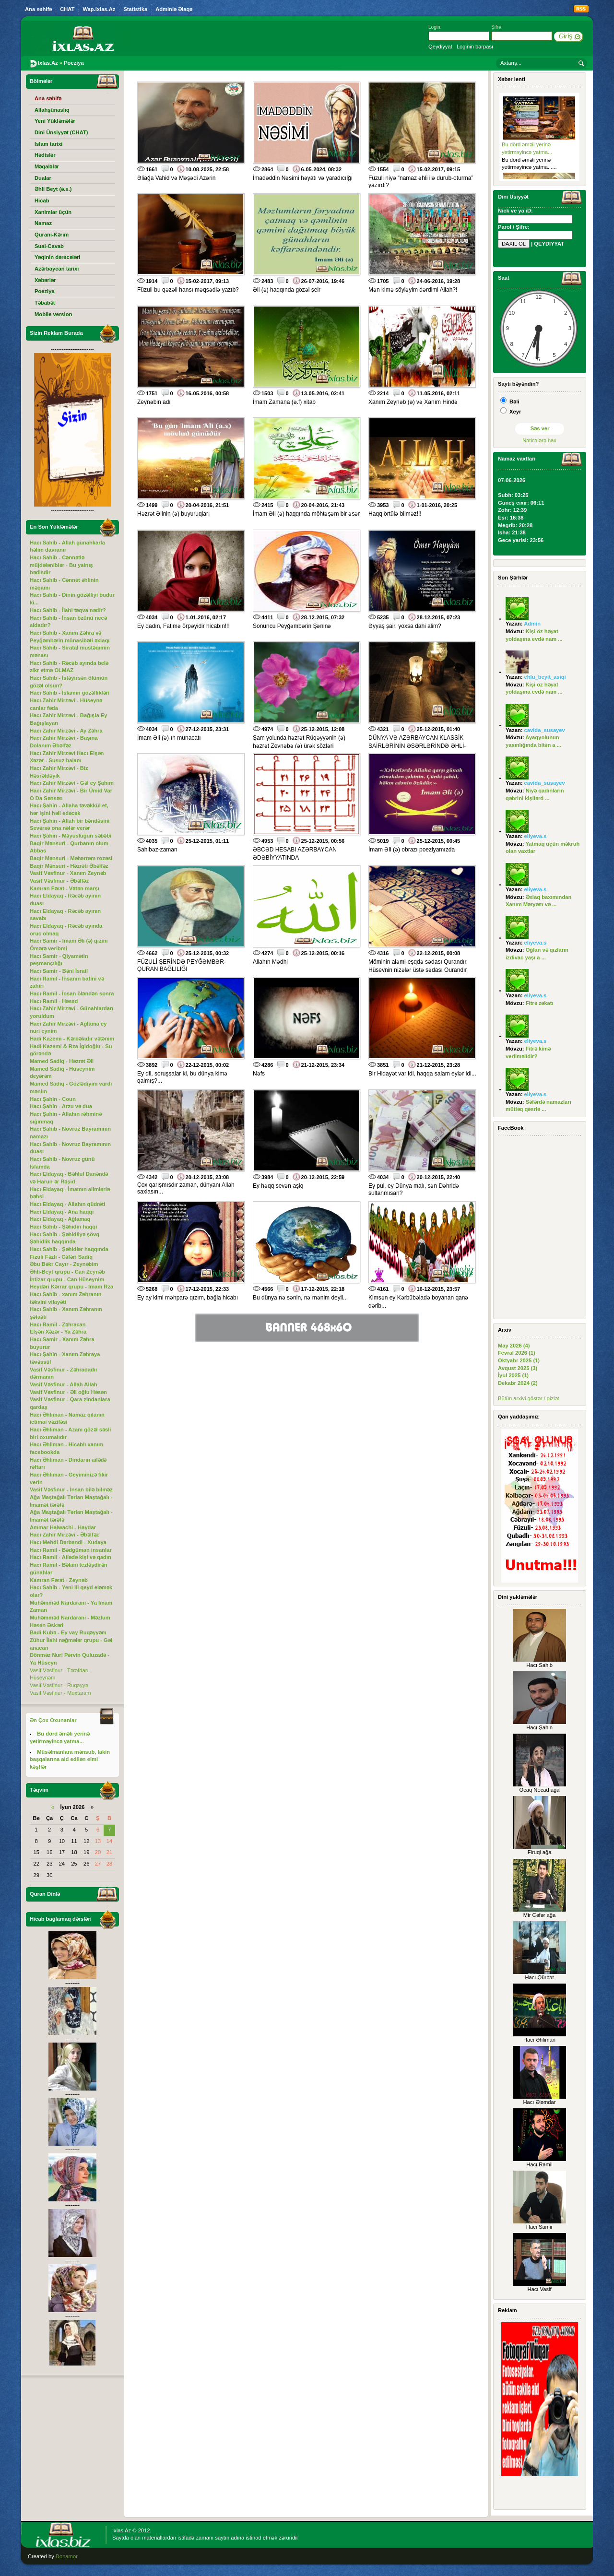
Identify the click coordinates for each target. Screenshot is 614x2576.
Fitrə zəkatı (540, 1003)
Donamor (67, 2556)
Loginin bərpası (475, 46)
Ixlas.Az (121, 2530)
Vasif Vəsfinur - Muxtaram (60, 1693)
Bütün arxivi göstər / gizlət (528, 1398)
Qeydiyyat (440, 46)
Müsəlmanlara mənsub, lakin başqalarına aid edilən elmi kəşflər (70, 1759)
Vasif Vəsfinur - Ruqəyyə (59, 1685)
